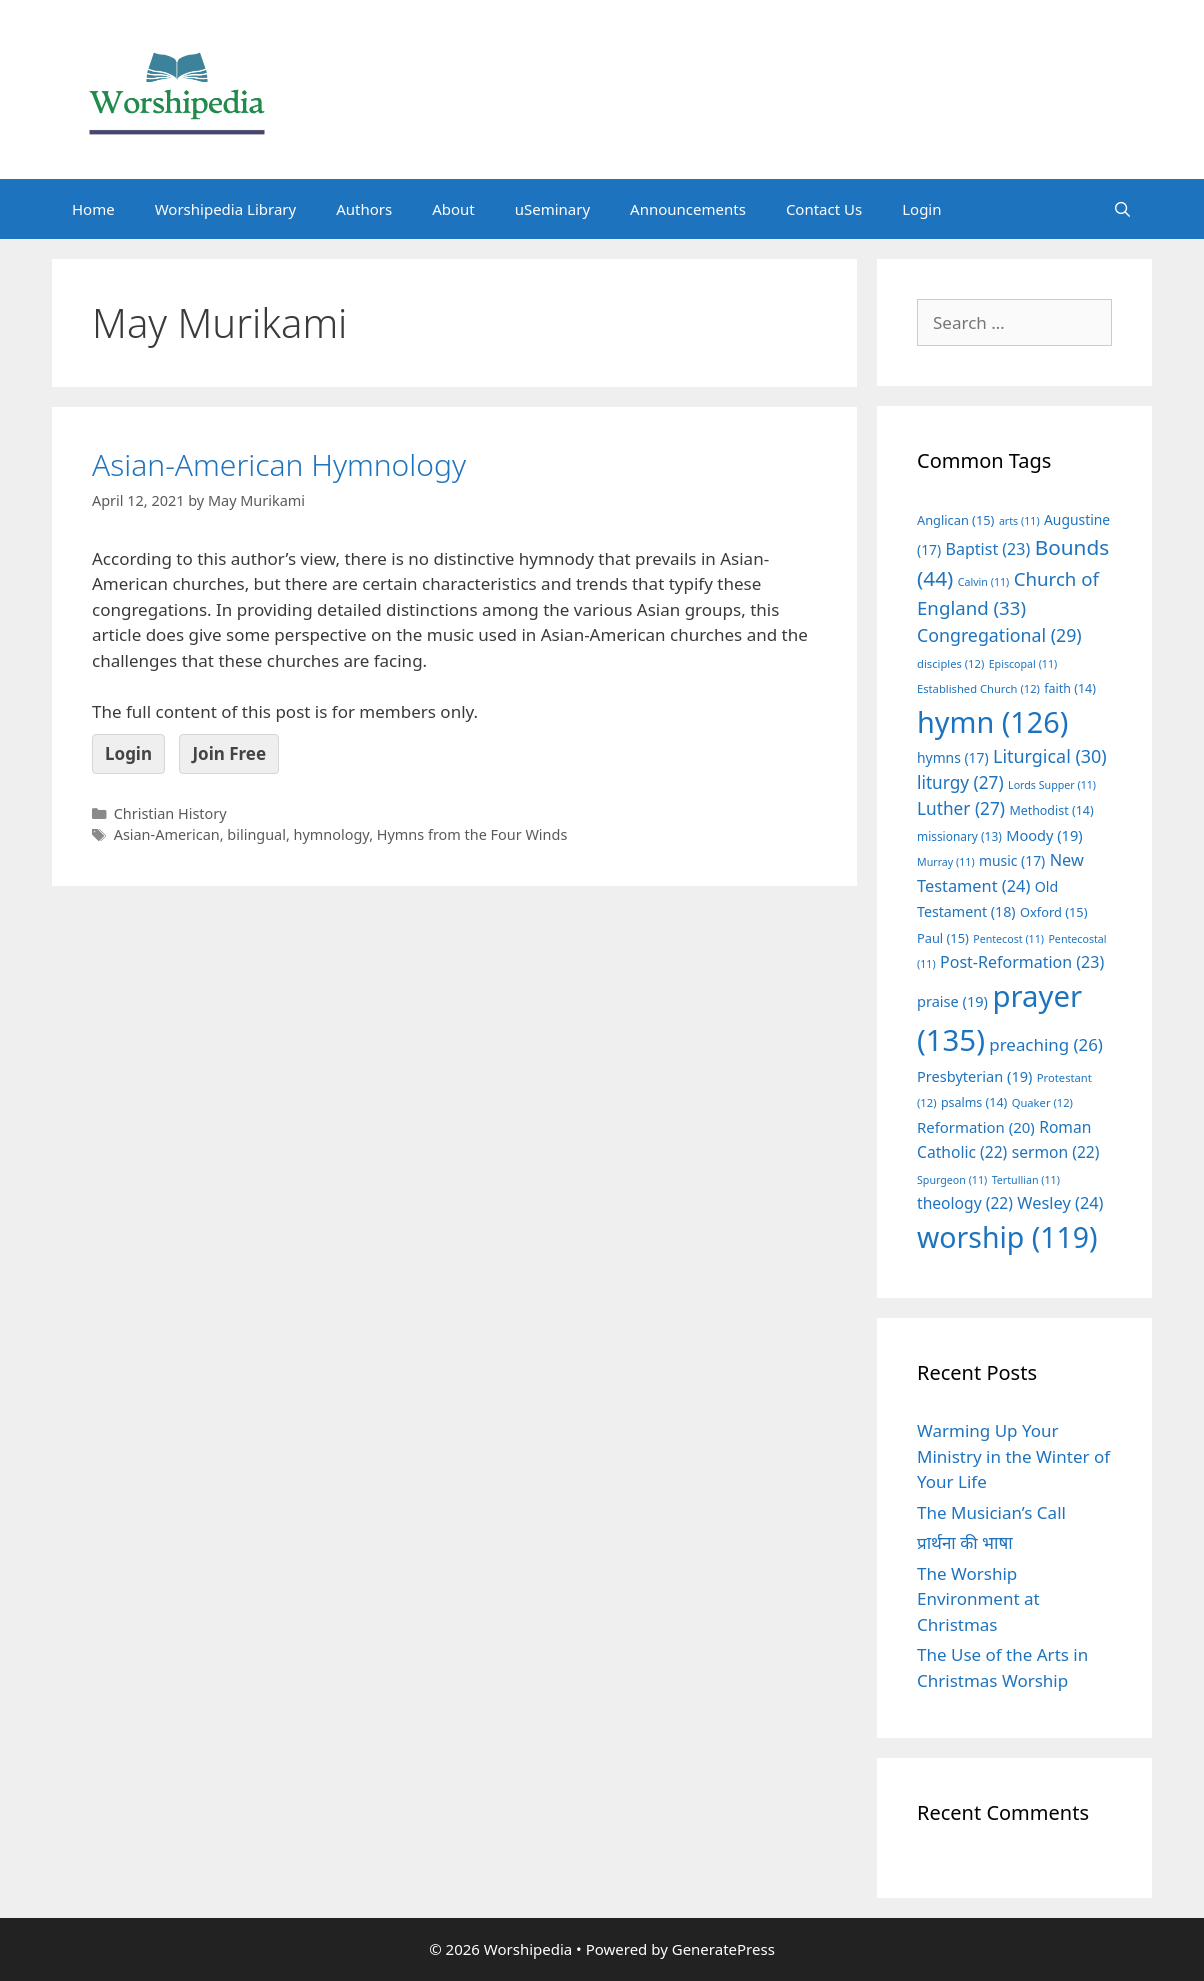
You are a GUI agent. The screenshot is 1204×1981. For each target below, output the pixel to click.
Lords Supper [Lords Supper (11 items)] (1052, 785)
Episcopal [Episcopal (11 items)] (1023, 664)
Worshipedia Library (225, 209)
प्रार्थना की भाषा (965, 1542)
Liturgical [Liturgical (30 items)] (1050, 756)
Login (921, 209)
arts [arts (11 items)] (1019, 521)
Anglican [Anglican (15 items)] (955, 520)
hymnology (332, 834)
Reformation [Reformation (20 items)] (976, 1127)
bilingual (256, 834)
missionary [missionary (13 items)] (959, 836)
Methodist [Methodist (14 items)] (1051, 810)
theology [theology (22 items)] (965, 1203)
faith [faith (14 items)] (1070, 688)
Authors (364, 209)
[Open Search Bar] (1122, 209)
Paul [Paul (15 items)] (943, 938)
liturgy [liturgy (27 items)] (960, 782)
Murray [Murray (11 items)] (946, 862)
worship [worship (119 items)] (1007, 1237)
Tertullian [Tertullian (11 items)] (1026, 1180)
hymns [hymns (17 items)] (953, 757)
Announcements (688, 209)
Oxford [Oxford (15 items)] (1053, 912)
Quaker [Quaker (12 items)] (1042, 1102)
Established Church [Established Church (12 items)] (978, 688)
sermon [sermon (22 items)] (1056, 1152)
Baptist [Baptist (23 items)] (988, 549)
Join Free (229, 753)
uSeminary (552, 209)
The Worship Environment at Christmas (978, 1599)
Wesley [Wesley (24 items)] (1060, 1203)
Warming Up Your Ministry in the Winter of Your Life (1013, 1456)
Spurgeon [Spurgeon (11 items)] (952, 1180)
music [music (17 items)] (1012, 860)
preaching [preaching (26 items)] (1046, 1044)
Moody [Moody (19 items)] (1044, 835)
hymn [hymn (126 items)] (992, 721)
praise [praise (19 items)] (952, 1001)
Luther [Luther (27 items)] (961, 808)
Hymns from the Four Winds (472, 834)
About (453, 209)
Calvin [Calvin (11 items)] (984, 582)
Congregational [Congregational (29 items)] (999, 635)
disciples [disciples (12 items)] (950, 663)
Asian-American (167, 834)
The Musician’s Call (991, 1512)
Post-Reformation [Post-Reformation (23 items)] (1022, 962)
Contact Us (824, 209)
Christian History (170, 813)
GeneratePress (723, 1949)
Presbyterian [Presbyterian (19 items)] (974, 1076)
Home (93, 209)
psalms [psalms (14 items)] (974, 1102)
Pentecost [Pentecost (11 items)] (1008, 939)
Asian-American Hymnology (279, 464)
